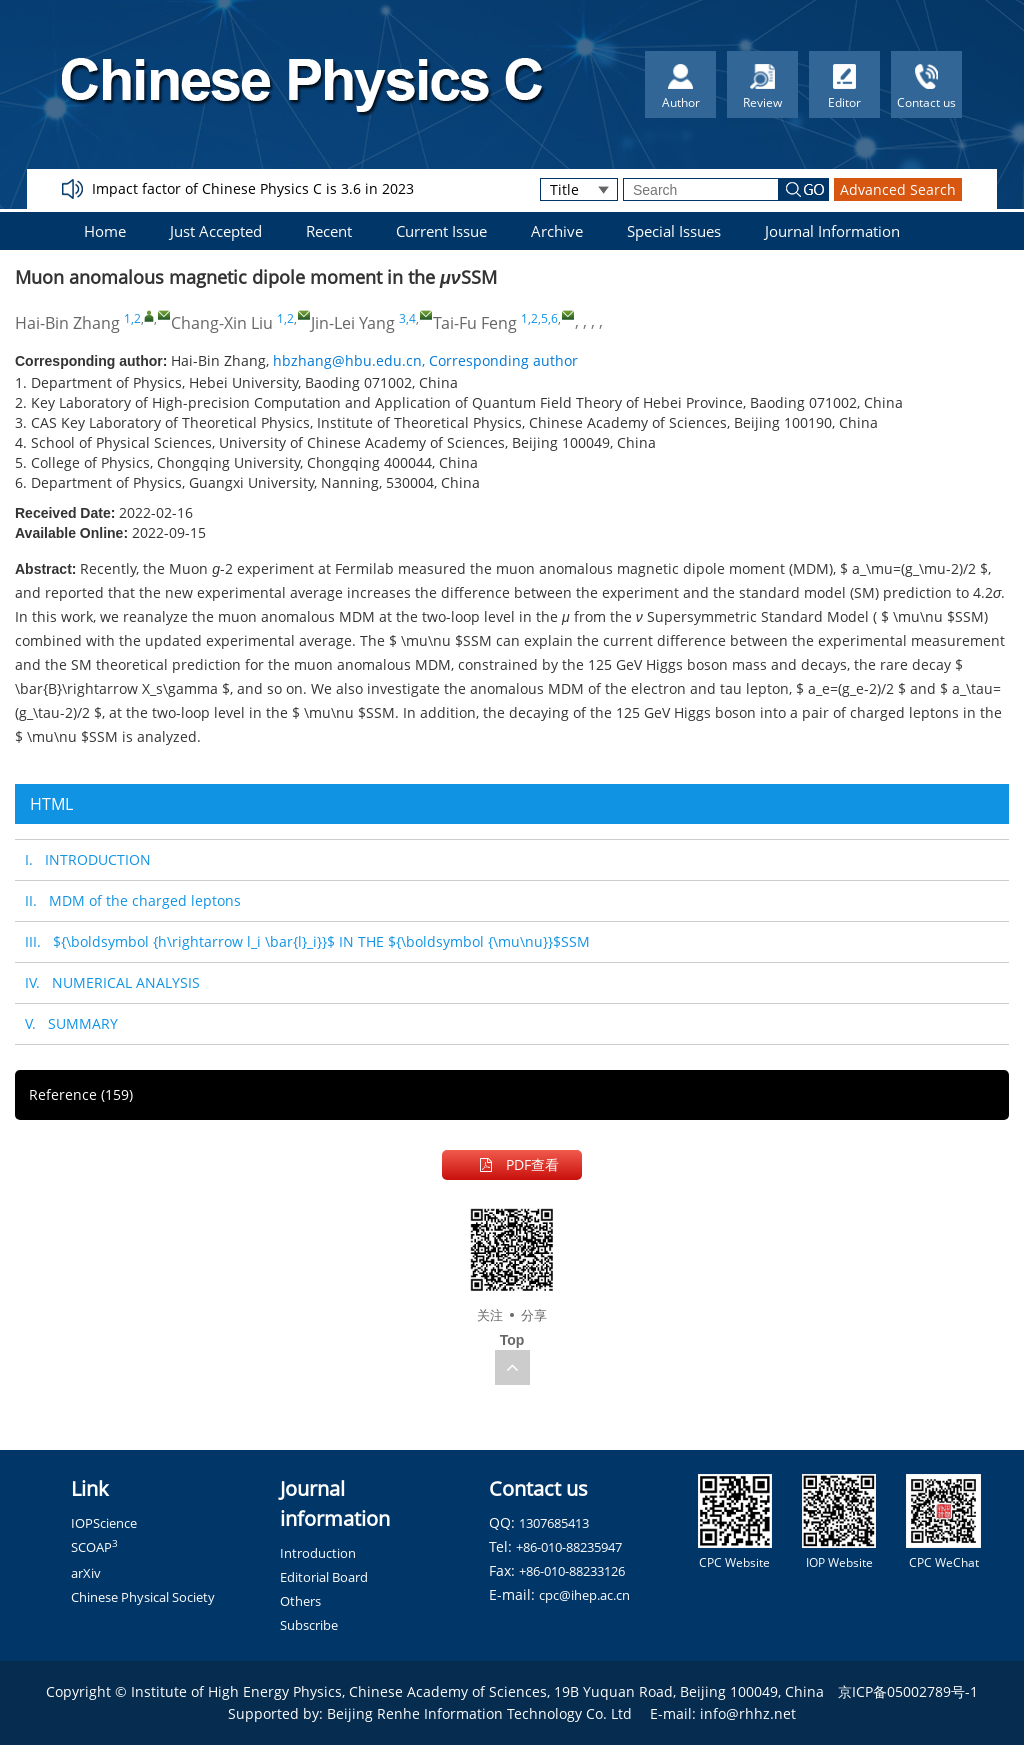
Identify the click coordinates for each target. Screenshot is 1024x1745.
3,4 (407, 318)
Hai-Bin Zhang (67, 323)
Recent (329, 231)
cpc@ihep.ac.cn (584, 1595)
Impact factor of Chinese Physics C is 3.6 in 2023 (253, 188)
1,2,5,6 (539, 318)
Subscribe (309, 1625)
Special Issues (674, 231)
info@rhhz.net (748, 1713)
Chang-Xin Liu (222, 323)
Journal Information (832, 231)
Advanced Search (898, 189)
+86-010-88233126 (572, 1571)
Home (105, 231)
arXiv (86, 1573)
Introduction (318, 1553)
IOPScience (104, 1523)
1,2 (132, 318)
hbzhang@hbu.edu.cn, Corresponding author (425, 360)
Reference (81, 1094)
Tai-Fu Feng (475, 323)
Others (300, 1601)
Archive (557, 231)
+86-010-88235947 (569, 1547)
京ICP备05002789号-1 (908, 1691)
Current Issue (441, 231)
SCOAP (94, 1547)
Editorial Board (324, 1577)
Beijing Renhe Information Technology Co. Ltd (479, 1713)
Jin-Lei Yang (353, 323)
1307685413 (554, 1523)
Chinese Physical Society (143, 1597)
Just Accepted (216, 231)
